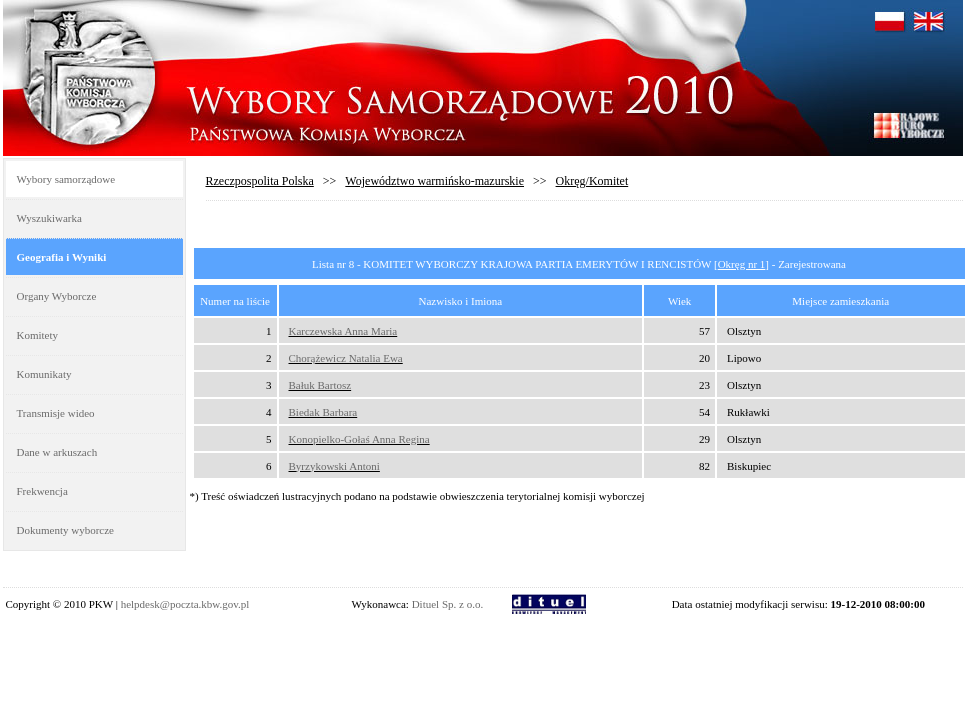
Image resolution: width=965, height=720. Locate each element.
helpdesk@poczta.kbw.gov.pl (185, 604)
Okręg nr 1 (742, 264)
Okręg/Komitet (592, 181)
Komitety (38, 335)
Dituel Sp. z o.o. (448, 604)
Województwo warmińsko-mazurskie (434, 181)
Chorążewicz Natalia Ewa (346, 358)
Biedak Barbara (323, 412)
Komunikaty (44, 374)
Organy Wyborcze (57, 296)
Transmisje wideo (56, 413)
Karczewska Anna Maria (343, 331)
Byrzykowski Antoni (334, 466)
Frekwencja (42, 491)
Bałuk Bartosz (320, 385)
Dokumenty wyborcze (65, 530)
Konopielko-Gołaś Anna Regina (359, 439)
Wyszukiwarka (49, 218)
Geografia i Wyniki (62, 257)
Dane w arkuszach (57, 452)
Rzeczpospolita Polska (260, 181)
